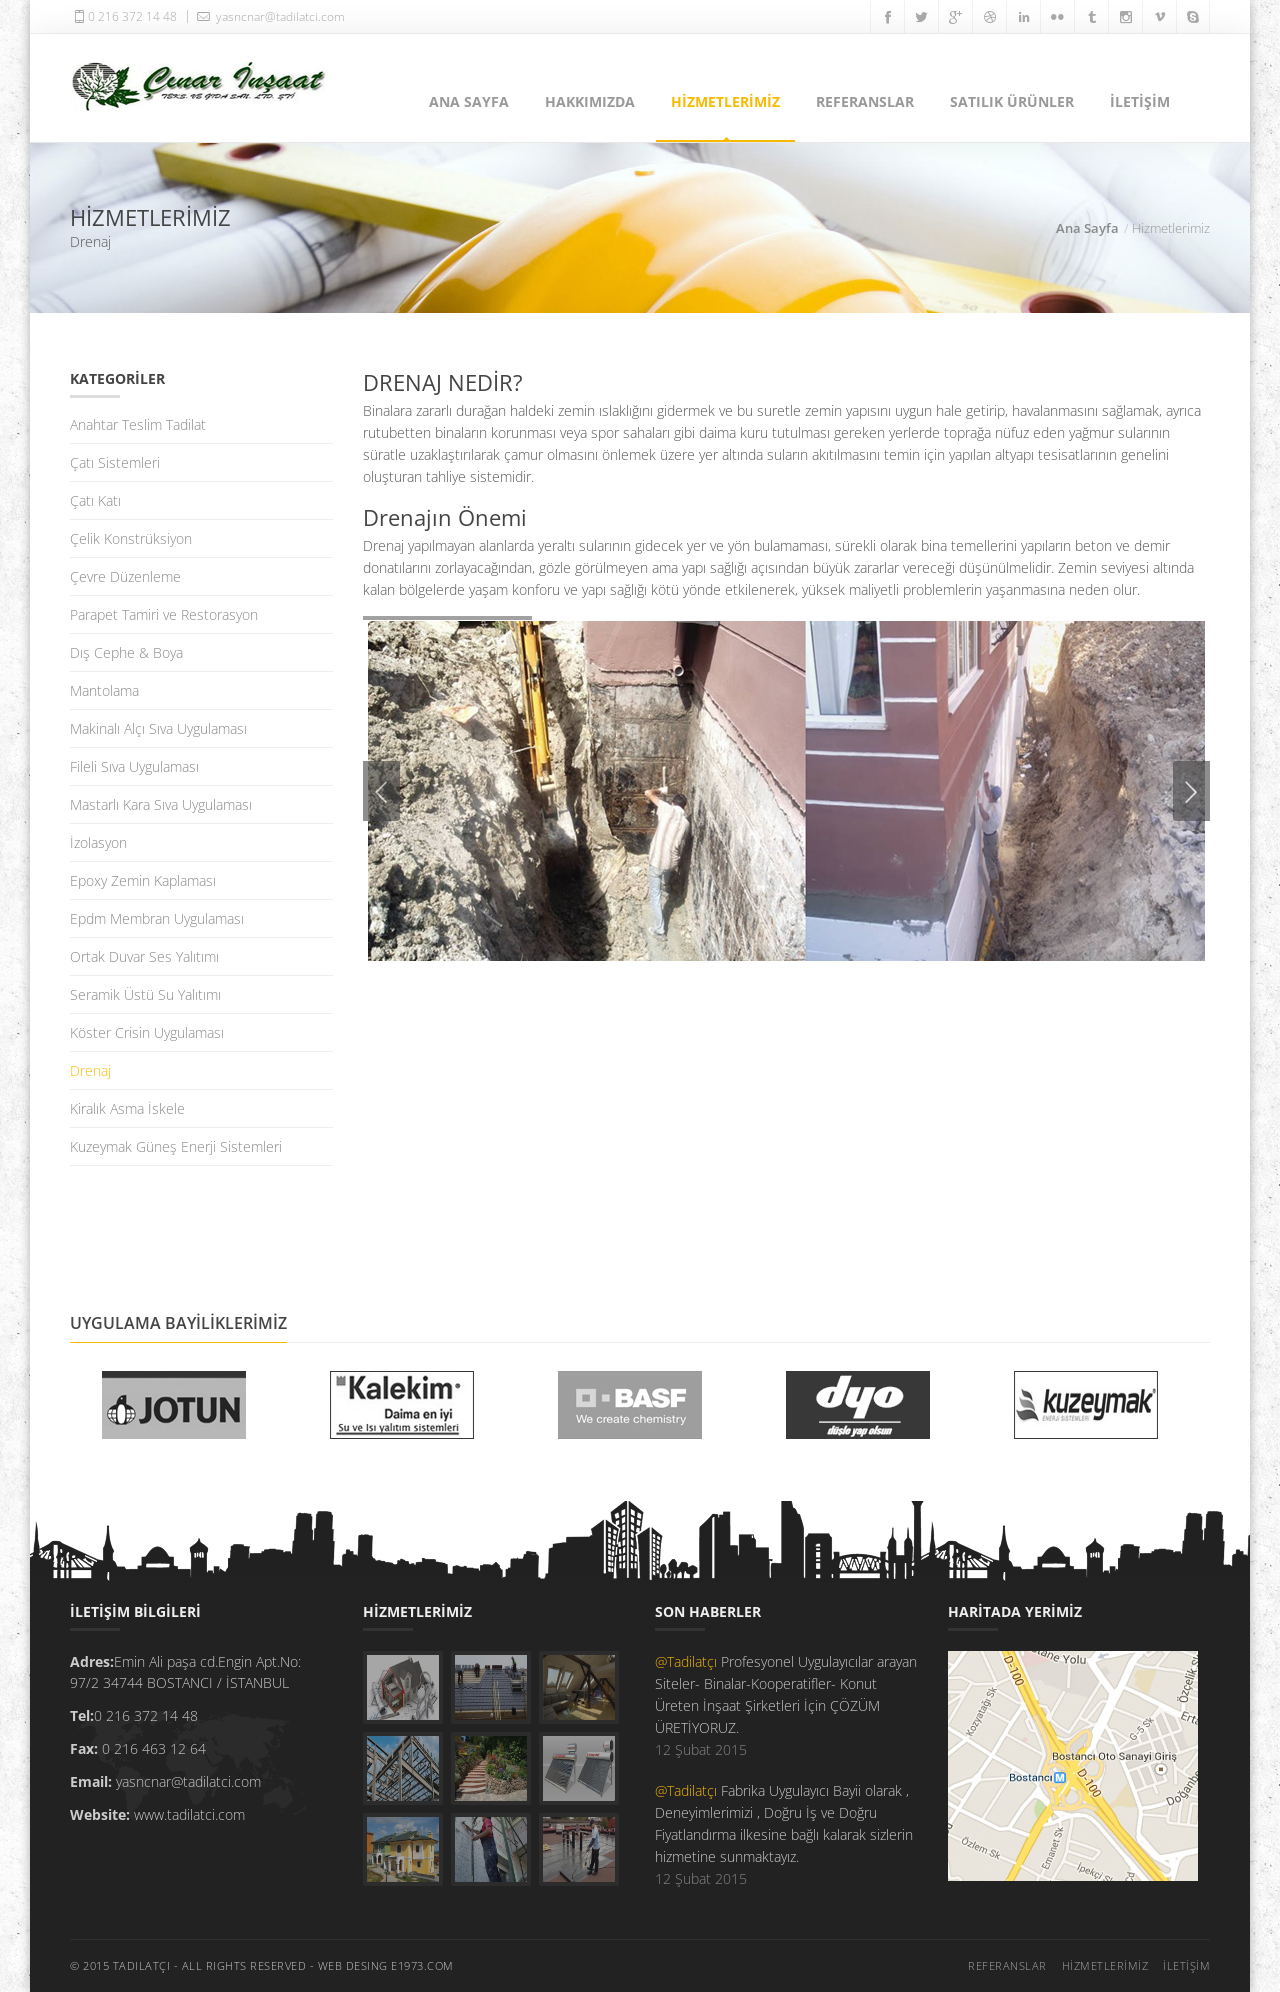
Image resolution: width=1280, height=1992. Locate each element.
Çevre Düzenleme (125, 576)
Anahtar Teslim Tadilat (138, 424)
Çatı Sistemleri (115, 462)
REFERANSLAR (865, 101)
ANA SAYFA (469, 101)
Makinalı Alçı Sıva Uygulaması (158, 728)
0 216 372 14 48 (123, 16)
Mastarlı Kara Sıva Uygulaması (161, 804)
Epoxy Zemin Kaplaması (143, 880)
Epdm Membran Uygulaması (157, 918)
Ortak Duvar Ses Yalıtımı (144, 956)
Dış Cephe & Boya (126, 652)
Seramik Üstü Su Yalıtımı (145, 994)
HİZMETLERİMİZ (725, 101)
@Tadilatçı (688, 1661)
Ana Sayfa (1087, 228)
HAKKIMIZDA (590, 101)
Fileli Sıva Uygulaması (134, 766)
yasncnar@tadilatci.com (269, 16)
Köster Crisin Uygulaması (147, 1032)
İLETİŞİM (1140, 101)
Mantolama (104, 690)
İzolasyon (98, 842)
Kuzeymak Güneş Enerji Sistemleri (176, 1146)
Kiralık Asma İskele (127, 1108)
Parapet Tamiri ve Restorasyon (164, 614)
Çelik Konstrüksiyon (131, 538)
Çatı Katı (95, 500)
